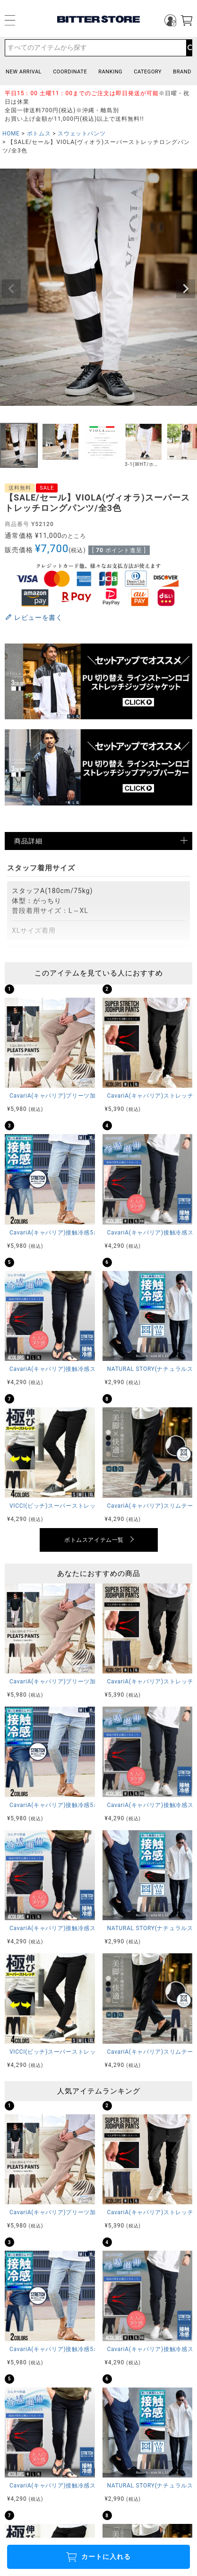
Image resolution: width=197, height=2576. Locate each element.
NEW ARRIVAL (24, 72)
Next (185, 288)
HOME (11, 133)
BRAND (182, 72)
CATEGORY (148, 72)
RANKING (110, 72)
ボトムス (39, 133)
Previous (11, 288)
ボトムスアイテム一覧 (94, 1540)
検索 (189, 48)
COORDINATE (70, 72)
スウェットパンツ (81, 133)
